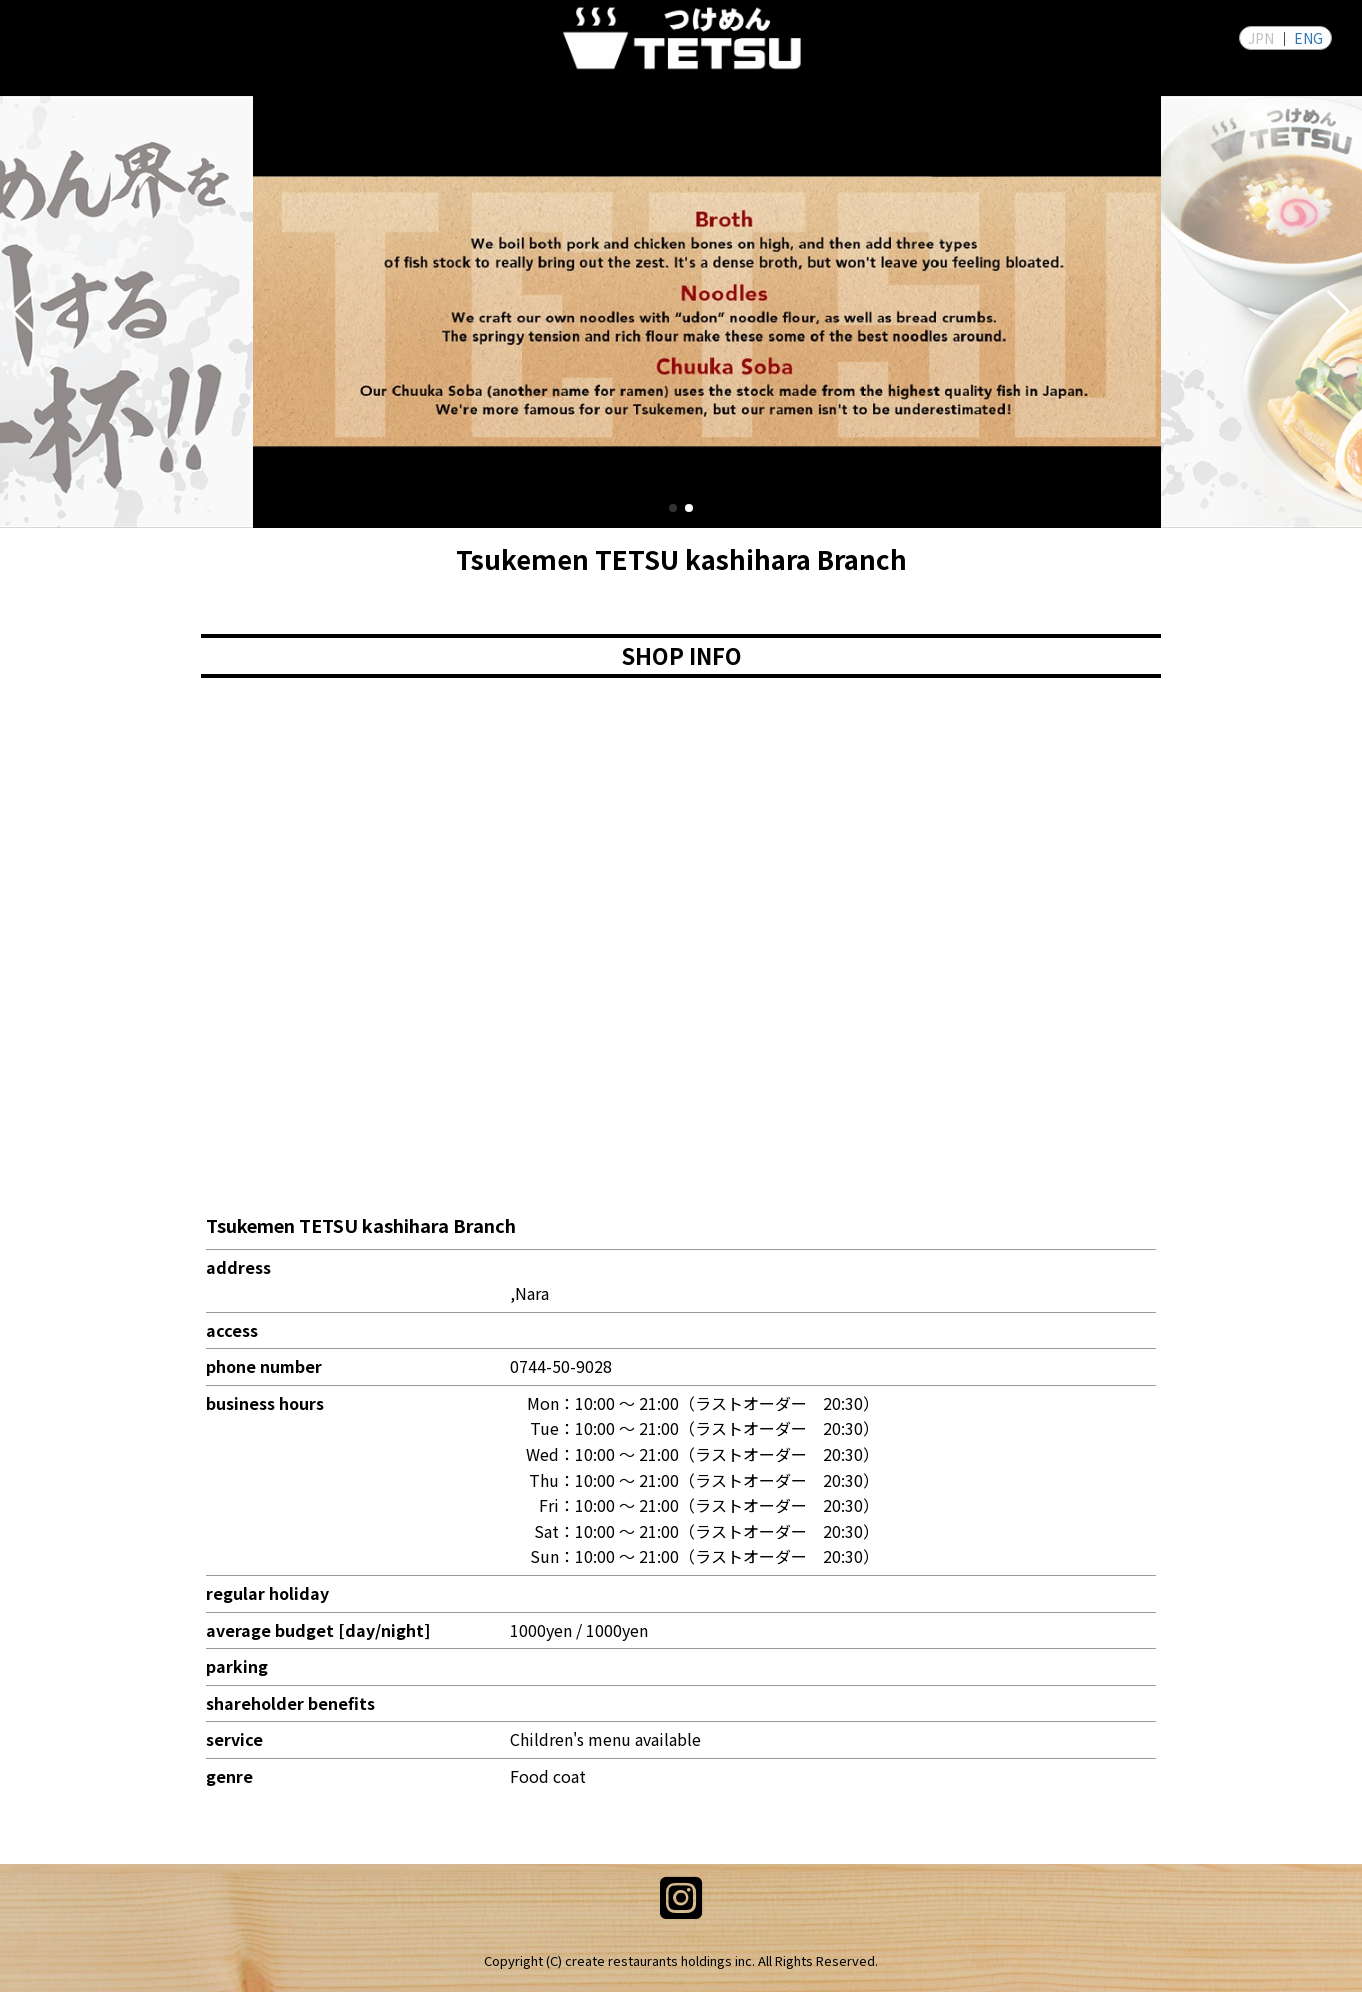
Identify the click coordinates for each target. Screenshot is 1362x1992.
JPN (1261, 38)
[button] (23, 312)
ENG (1308, 38)
